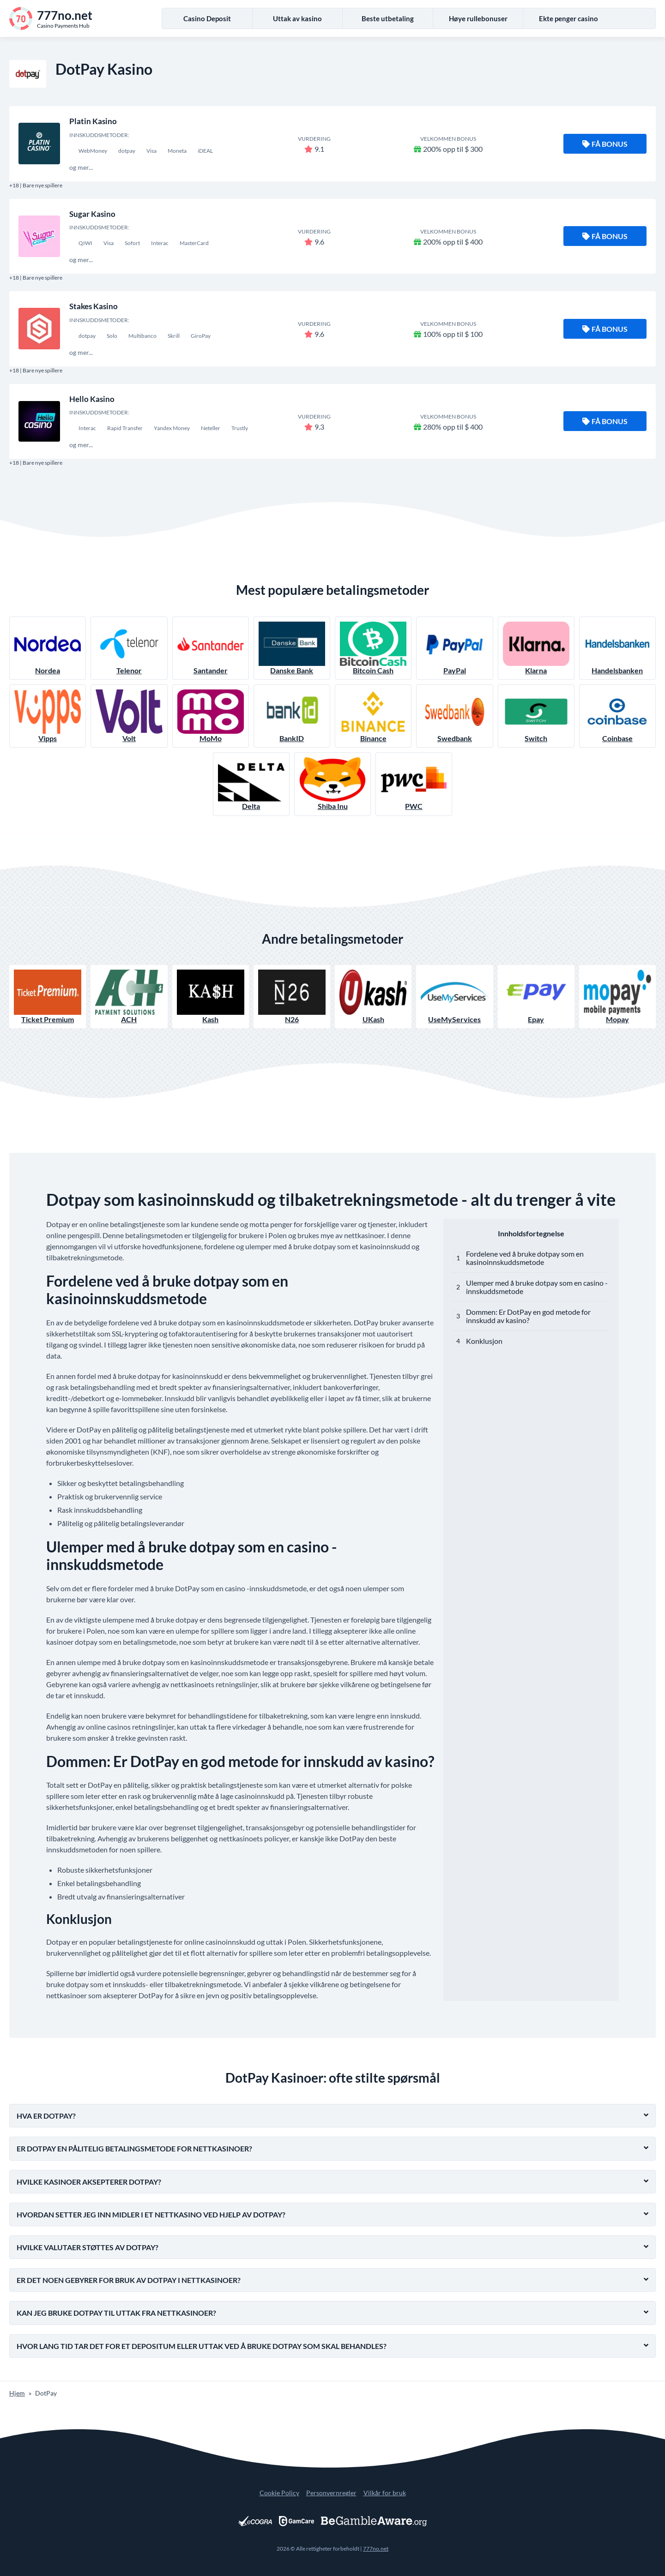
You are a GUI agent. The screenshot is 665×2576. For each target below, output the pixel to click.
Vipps (47, 716)
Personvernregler (331, 2493)
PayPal (454, 648)
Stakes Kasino (93, 306)
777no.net (375, 2548)
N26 (292, 997)
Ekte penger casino (568, 18)
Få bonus (605, 143)
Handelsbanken (617, 648)
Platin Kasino (93, 121)
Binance (373, 716)
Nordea (47, 648)
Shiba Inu (332, 783)
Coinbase (617, 716)
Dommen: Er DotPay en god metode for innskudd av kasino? (528, 1315)
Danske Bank (292, 648)
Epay (536, 997)
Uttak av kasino (297, 18)
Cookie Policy (279, 2493)
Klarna (536, 648)
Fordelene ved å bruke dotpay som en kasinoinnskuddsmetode (525, 1257)
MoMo (210, 716)
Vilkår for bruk (384, 2493)
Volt (129, 716)
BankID (292, 716)
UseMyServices (454, 997)
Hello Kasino (92, 399)
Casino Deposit (207, 18)
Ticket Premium (47, 997)
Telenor (129, 648)
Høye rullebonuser (478, 18)
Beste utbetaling (388, 18)
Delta (251, 783)
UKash (373, 997)
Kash (210, 997)
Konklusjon (484, 1340)
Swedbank (454, 716)
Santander (210, 648)
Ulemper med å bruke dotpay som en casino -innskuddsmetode (537, 1286)
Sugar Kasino (92, 214)
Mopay (617, 997)
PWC (414, 783)
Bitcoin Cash (373, 648)
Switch (536, 716)
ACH (129, 997)
